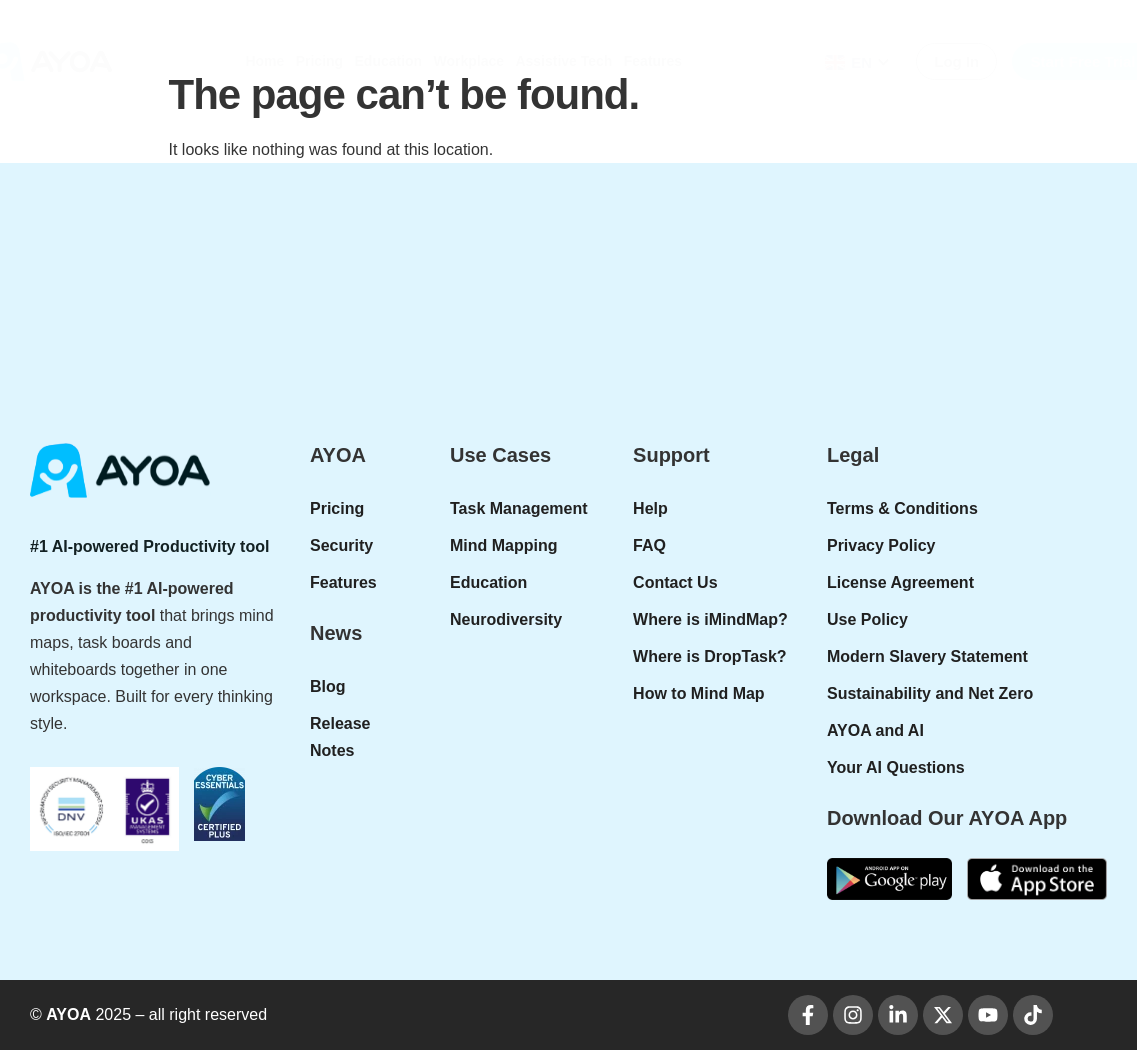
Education (389, 61)
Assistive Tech (563, 61)
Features (653, 61)
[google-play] (890, 878)
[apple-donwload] (1036, 878)
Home (264, 61)
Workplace (469, 61)
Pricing (319, 61)
